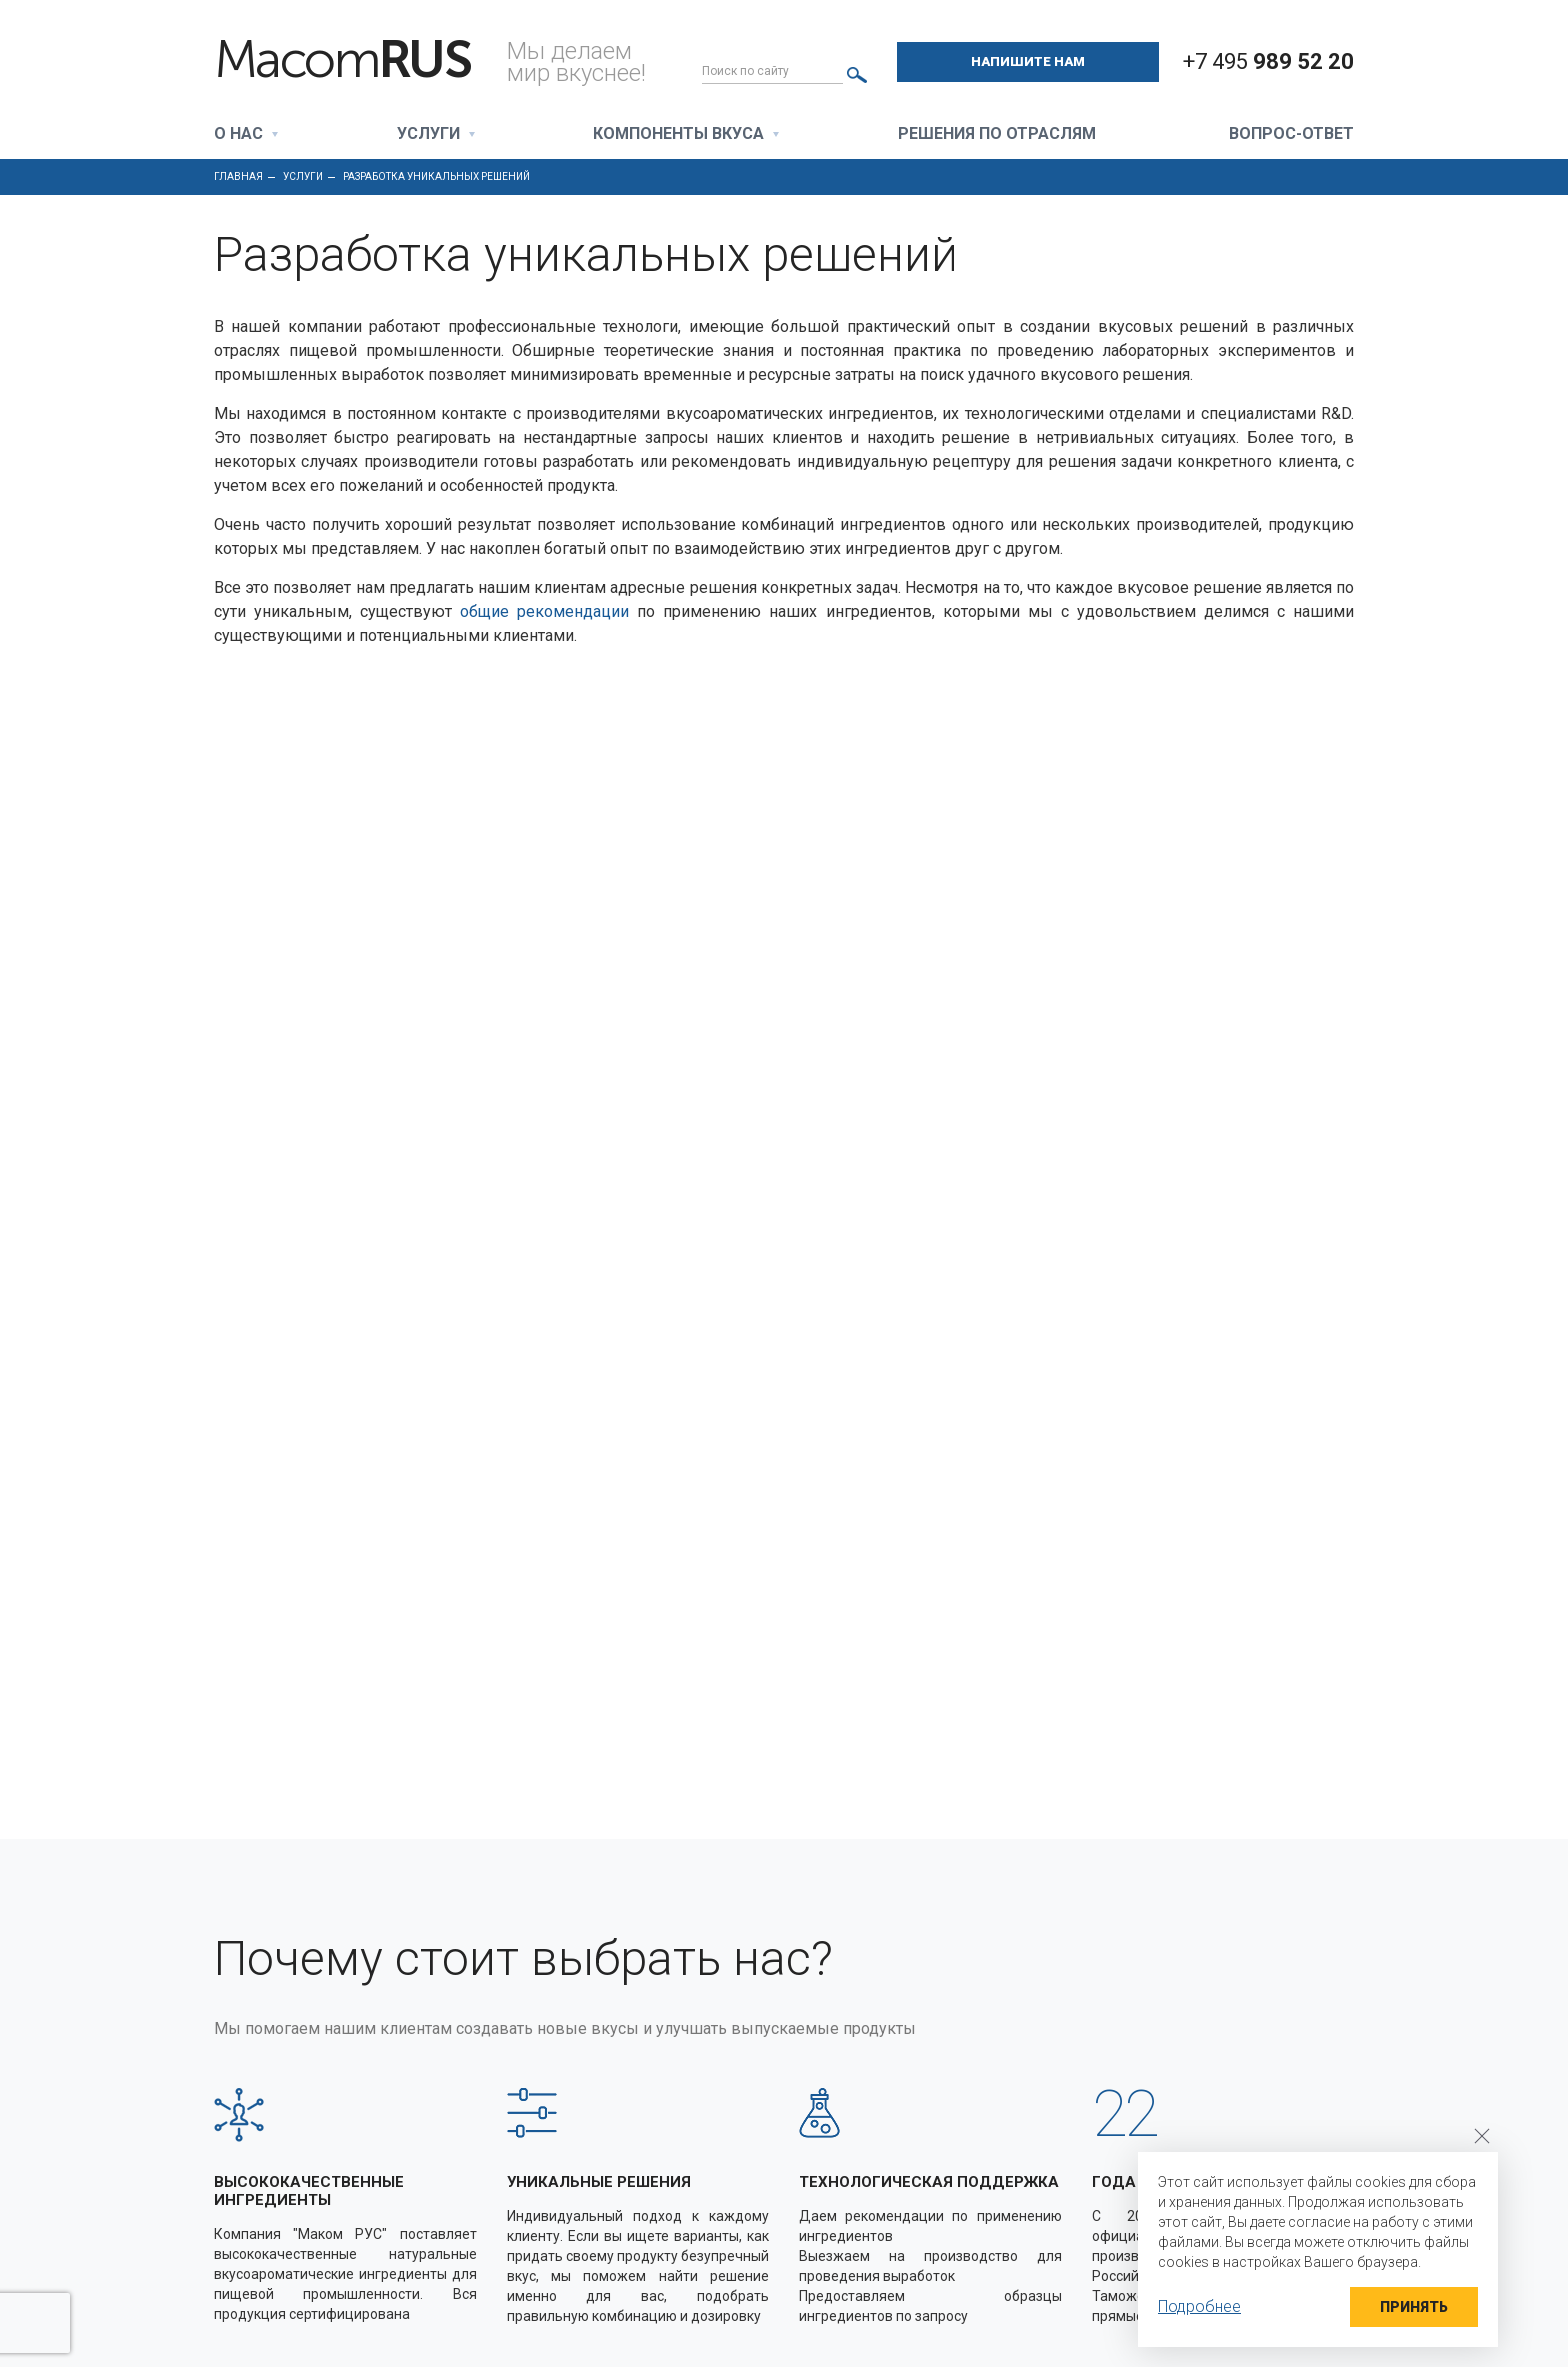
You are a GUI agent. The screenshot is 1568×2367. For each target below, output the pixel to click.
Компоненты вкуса (678, 134)
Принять (1414, 2307)
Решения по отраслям (997, 134)
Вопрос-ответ (1291, 134)
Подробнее (1199, 2306)
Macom (342, 60)
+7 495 (1268, 62)
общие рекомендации (544, 611)
